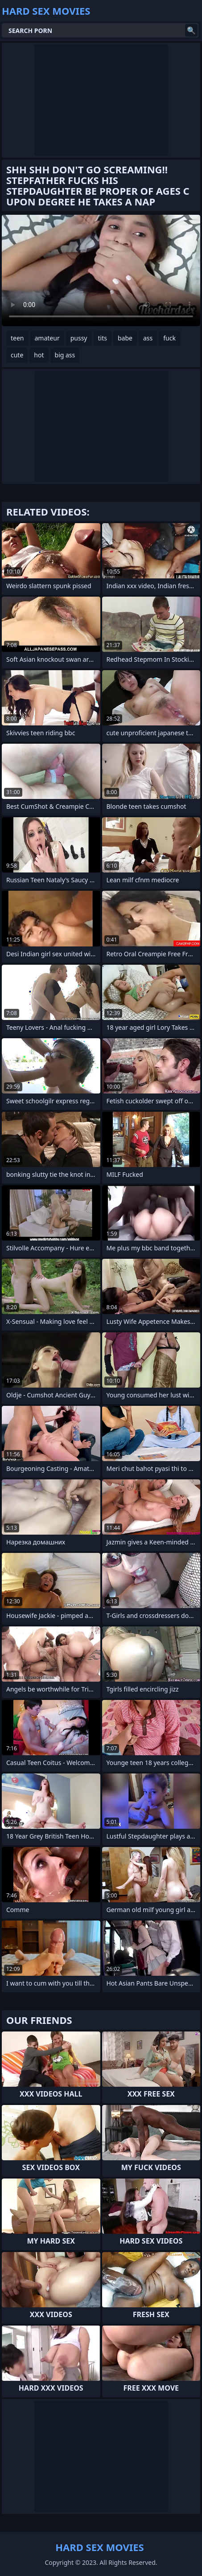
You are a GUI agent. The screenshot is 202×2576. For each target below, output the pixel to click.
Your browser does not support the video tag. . (101, 270)
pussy (78, 338)
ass (148, 338)
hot (39, 355)
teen (17, 338)
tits (102, 338)
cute (17, 355)
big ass (65, 355)
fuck (169, 338)
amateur (47, 338)
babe (125, 338)
